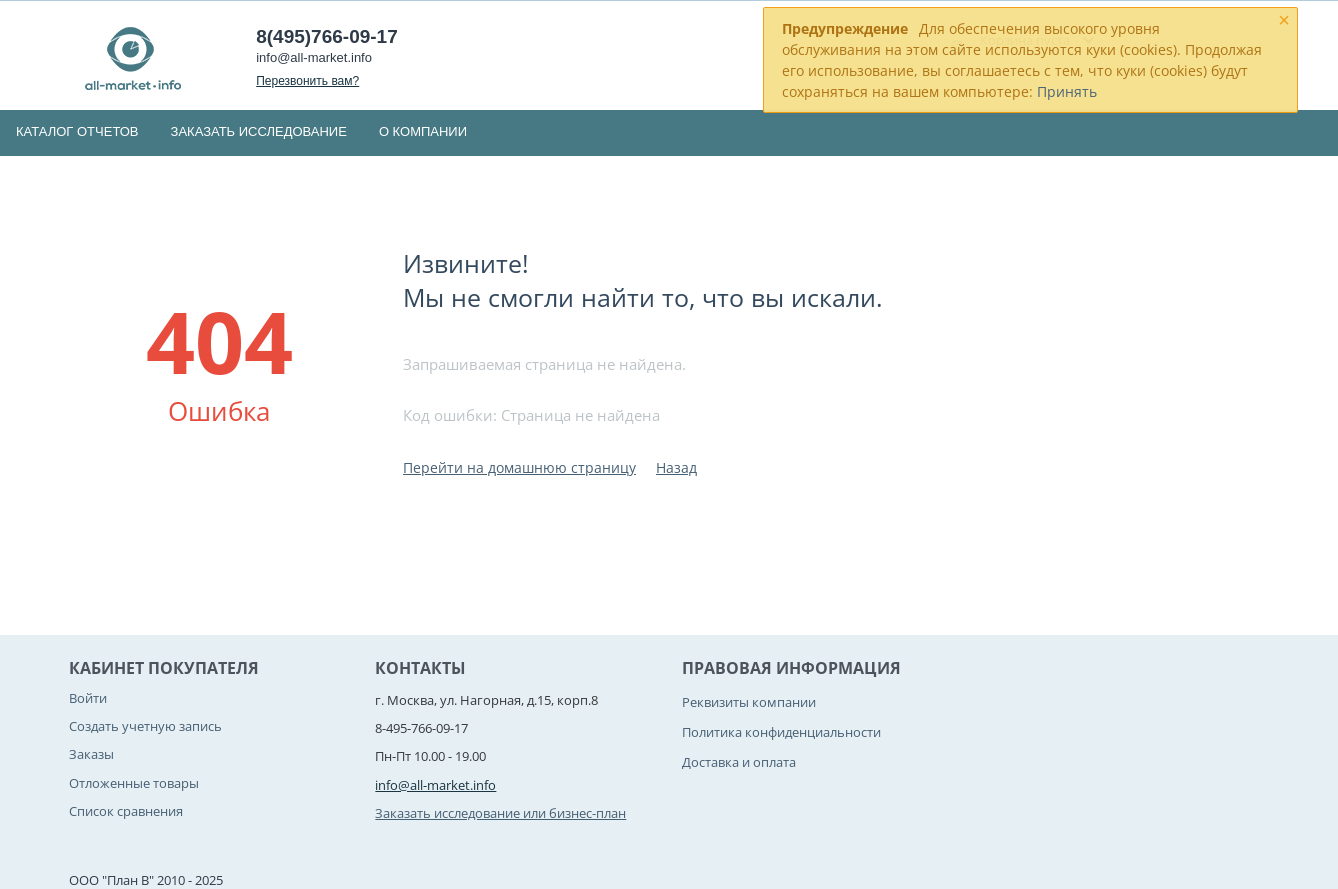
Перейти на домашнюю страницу (519, 467)
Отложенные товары (134, 783)
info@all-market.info (314, 57)
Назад (676, 467)
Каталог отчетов (77, 131)
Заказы (91, 754)
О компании (423, 131)
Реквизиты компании (749, 702)
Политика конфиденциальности (781, 732)
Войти (88, 698)
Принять (1067, 91)
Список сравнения (126, 811)
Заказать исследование (259, 131)
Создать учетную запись (145, 726)
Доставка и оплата (739, 762)
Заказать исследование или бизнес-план (500, 813)
